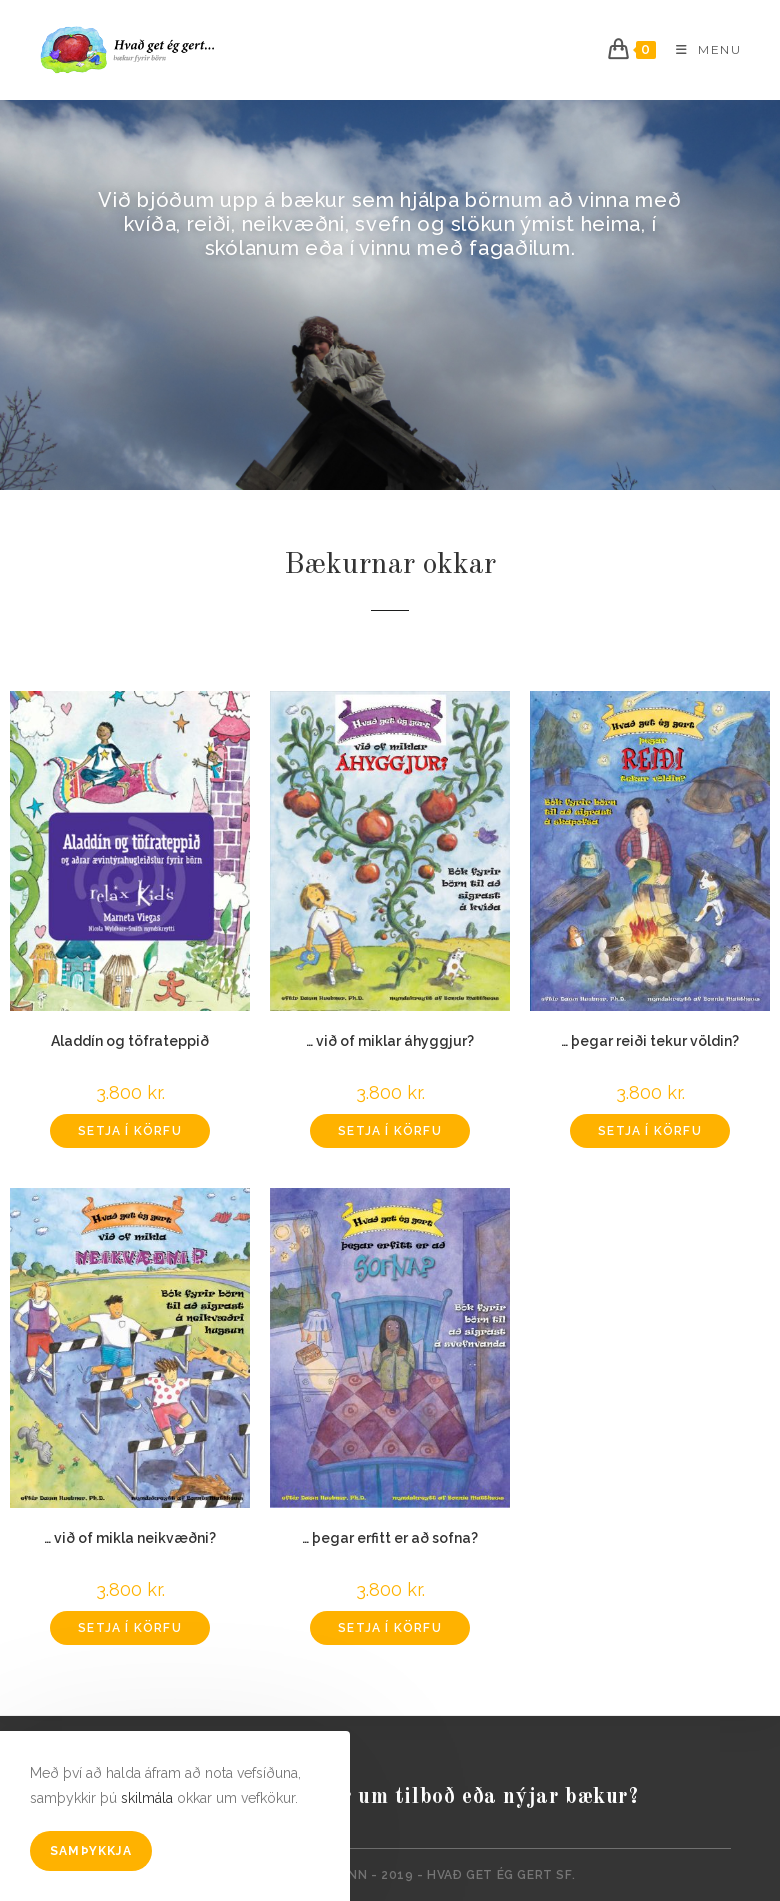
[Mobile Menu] (701, 49)
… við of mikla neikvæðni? (130, 1538)
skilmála (147, 1798)
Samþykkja (91, 1851)
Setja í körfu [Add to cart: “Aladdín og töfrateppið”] (130, 1131)
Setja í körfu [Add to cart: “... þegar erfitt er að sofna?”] (390, 1628)
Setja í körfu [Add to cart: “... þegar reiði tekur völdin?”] (650, 1131)
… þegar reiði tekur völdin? (650, 1041)
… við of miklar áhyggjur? (390, 1041)
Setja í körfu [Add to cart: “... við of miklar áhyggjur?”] (390, 1131)
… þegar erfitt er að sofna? (390, 1538)
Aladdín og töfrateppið (130, 1041)
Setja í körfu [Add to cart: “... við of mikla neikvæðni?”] (130, 1628)
